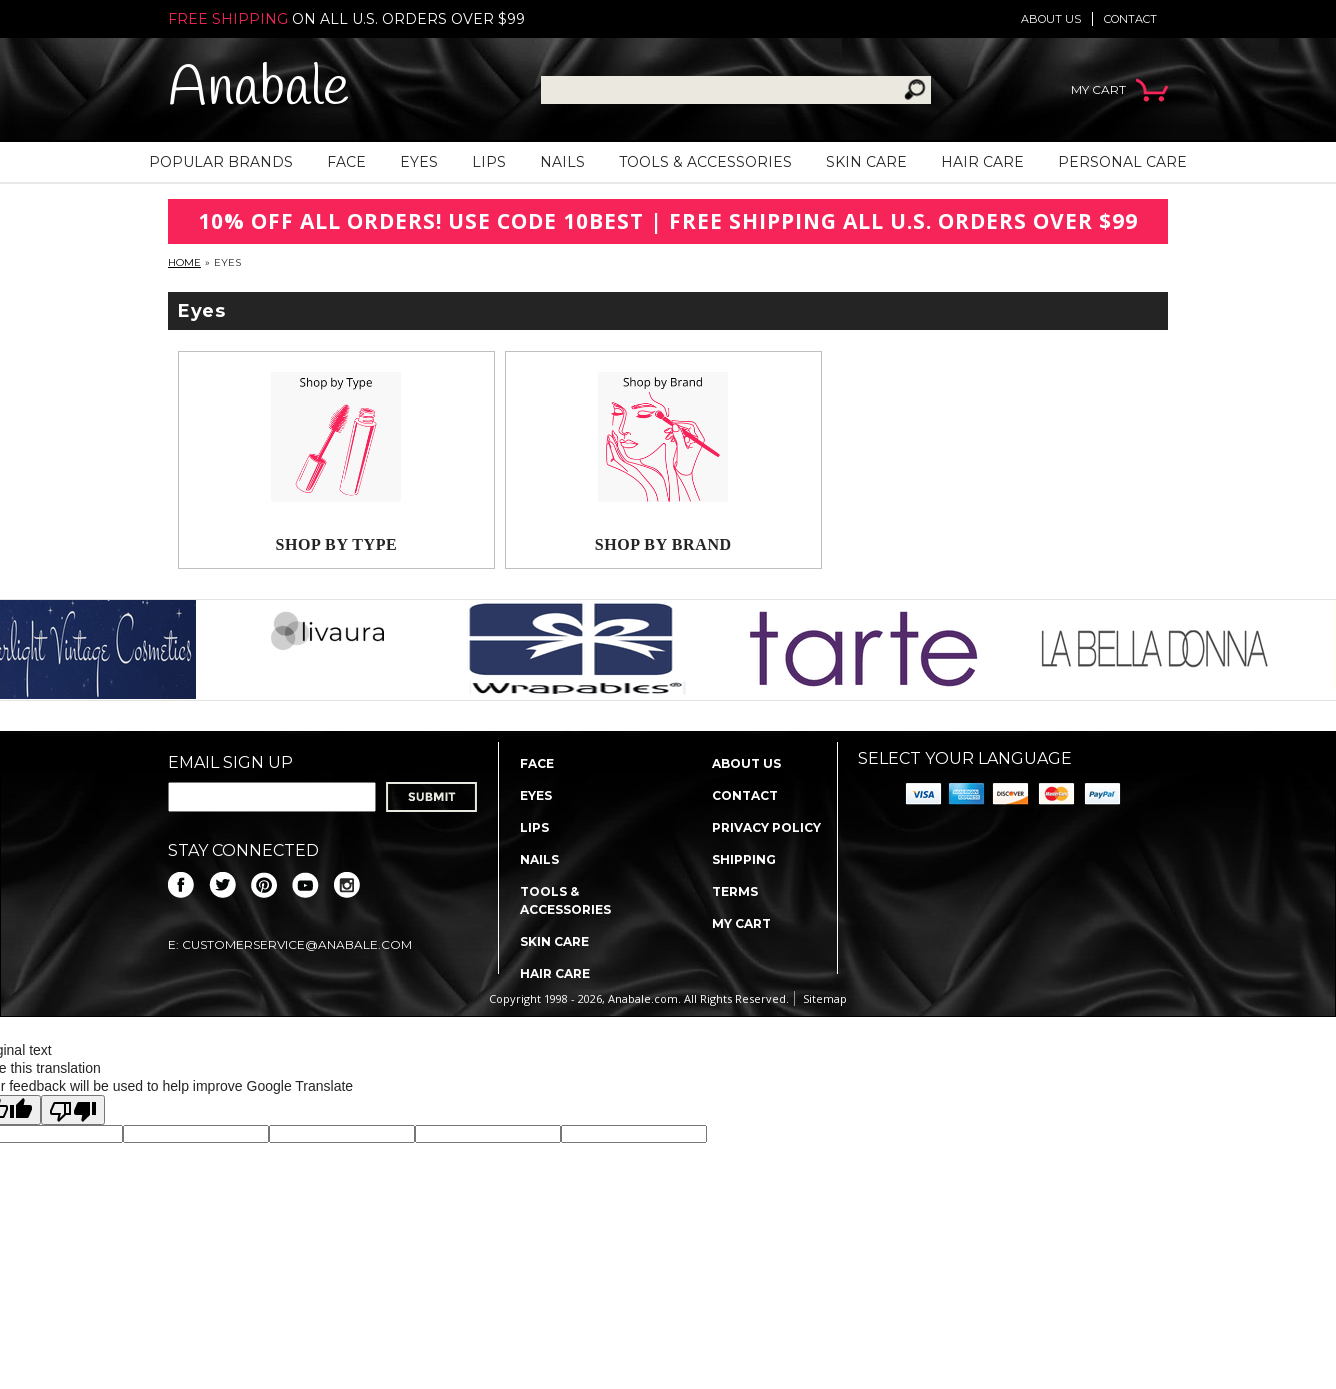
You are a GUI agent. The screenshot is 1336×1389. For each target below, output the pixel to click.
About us (1051, 19)
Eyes (419, 162)
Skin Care (866, 162)
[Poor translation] (73, 1110)
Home (184, 262)
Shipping (744, 859)
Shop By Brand (663, 544)
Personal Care (1122, 162)
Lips (489, 162)
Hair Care (982, 162)
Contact (1130, 19)
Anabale (258, 89)
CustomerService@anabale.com (297, 944)
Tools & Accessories (705, 162)
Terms (735, 891)
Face (346, 162)
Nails (562, 162)
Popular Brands (221, 162)
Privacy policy (766, 827)
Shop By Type (336, 544)
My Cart (741, 923)
